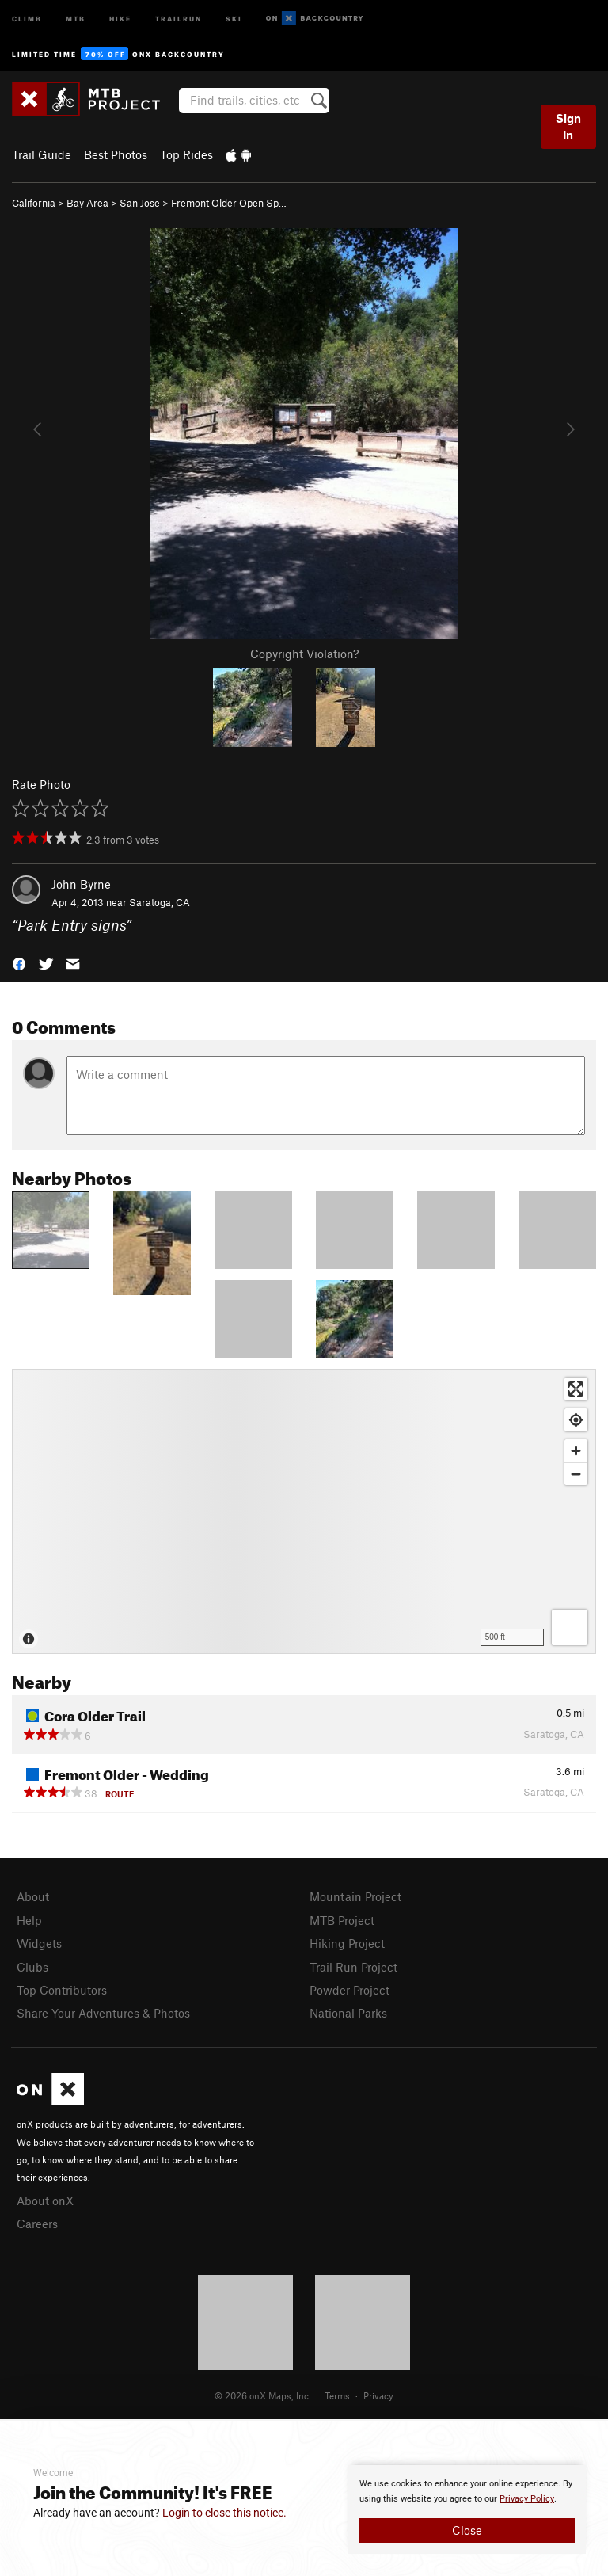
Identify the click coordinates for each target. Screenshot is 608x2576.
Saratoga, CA (159, 902)
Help (29, 1920)
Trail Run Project (353, 1967)
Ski (234, 18)
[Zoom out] (575, 1473)
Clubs (32, 1967)
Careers (37, 2223)
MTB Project (342, 1920)
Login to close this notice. (224, 2512)
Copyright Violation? (304, 653)
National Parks (348, 2013)
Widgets (39, 1943)
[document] (467, 2509)
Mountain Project (355, 1896)
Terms (337, 2395)
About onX (45, 2200)
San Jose (140, 202)
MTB (76, 18)
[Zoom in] (575, 1450)
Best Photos (115, 154)
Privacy (378, 2395)
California (33, 202)
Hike (120, 18)
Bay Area (87, 202)
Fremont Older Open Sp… (229, 202)
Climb (27, 18)
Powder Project (350, 1990)
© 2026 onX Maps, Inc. (263, 2395)
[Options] (569, 1627)
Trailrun (178, 18)
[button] (19, 962)
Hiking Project (347, 1943)
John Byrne (81, 884)
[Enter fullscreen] (575, 1389)
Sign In (568, 126)
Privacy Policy (527, 2499)
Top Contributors (62, 1990)
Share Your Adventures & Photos (103, 2013)
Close (467, 2530)
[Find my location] (575, 1419)
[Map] (304, 1511)
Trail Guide (41, 154)
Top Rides (186, 154)
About (33, 1896)
